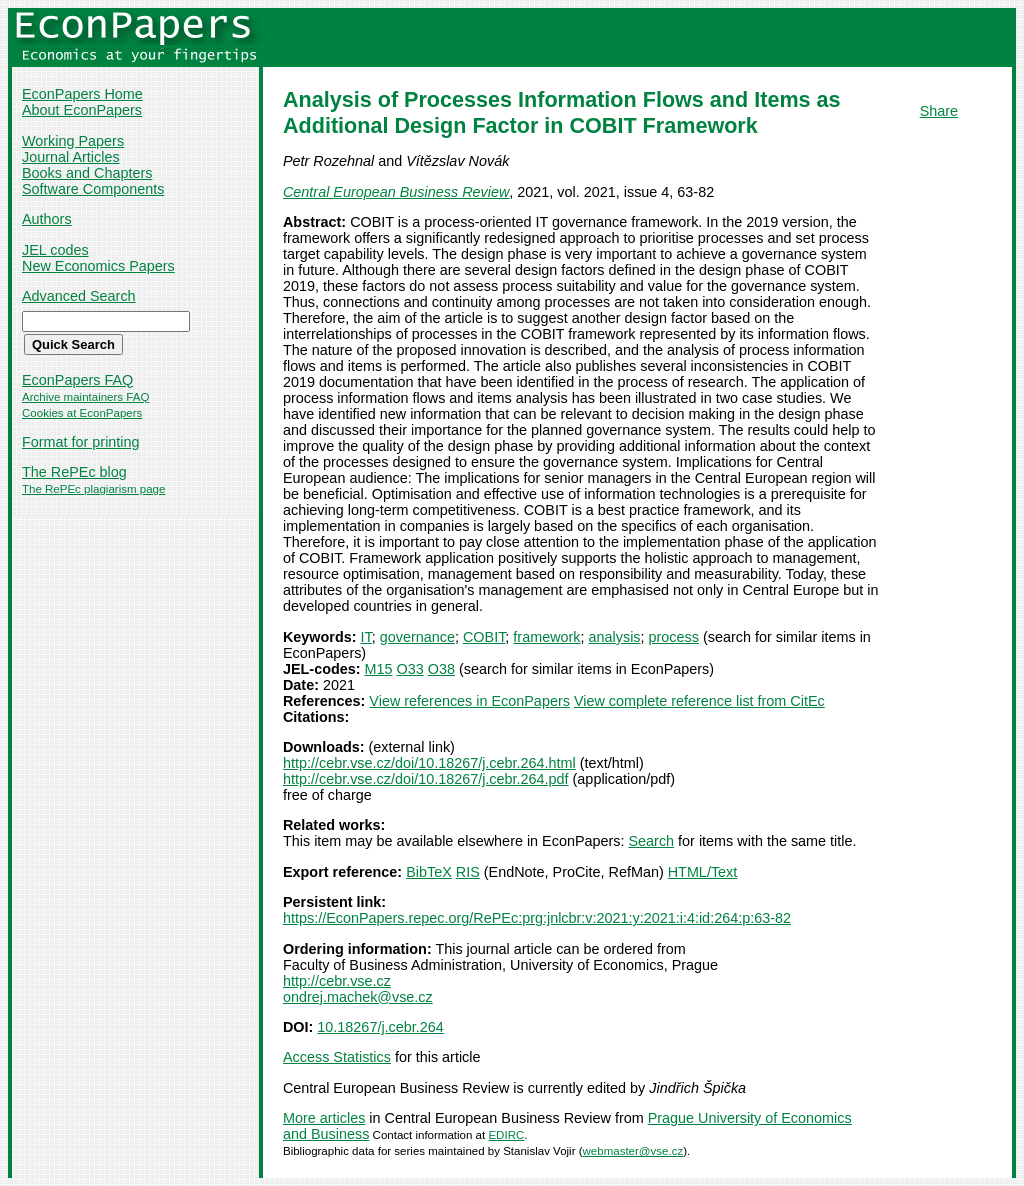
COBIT (484, 637)
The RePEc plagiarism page (93, 489)
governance (417, 637)
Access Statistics (337, 1057)
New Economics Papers (98, 266)
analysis (615, 637)
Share (939, 111)
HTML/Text (703, 872)
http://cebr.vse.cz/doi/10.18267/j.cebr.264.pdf (426, 779)
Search (652, 841)
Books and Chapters (87, 173)
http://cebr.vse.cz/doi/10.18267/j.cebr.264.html (429, 763)
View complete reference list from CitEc (699, 701)
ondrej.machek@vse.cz (358, 997)
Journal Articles (71, 157)
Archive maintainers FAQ (85, 397)
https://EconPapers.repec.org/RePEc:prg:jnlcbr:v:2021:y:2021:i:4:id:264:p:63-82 (537, 918)
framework (546, 637)
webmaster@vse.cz (633, 1151)
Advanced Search (79, 296)
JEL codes (55, 250)
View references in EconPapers (469, 701)
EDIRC (506, 1135)
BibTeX (429, 872)
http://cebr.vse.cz (337, 981)
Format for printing (81, 442)
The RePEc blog (74, 472)
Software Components (93, 189)
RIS (468, 872)
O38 (441, 669)
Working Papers (73, 141)
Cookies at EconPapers (82, 413)
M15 (379, 669)
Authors (47, 219)
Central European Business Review (396, 192)
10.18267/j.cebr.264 (380, 1027)
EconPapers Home (82, 94)
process (674, 637)
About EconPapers (82, 110)
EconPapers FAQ (77, 380)
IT (366, 637)
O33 (410, 669)
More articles (324, 1118)
